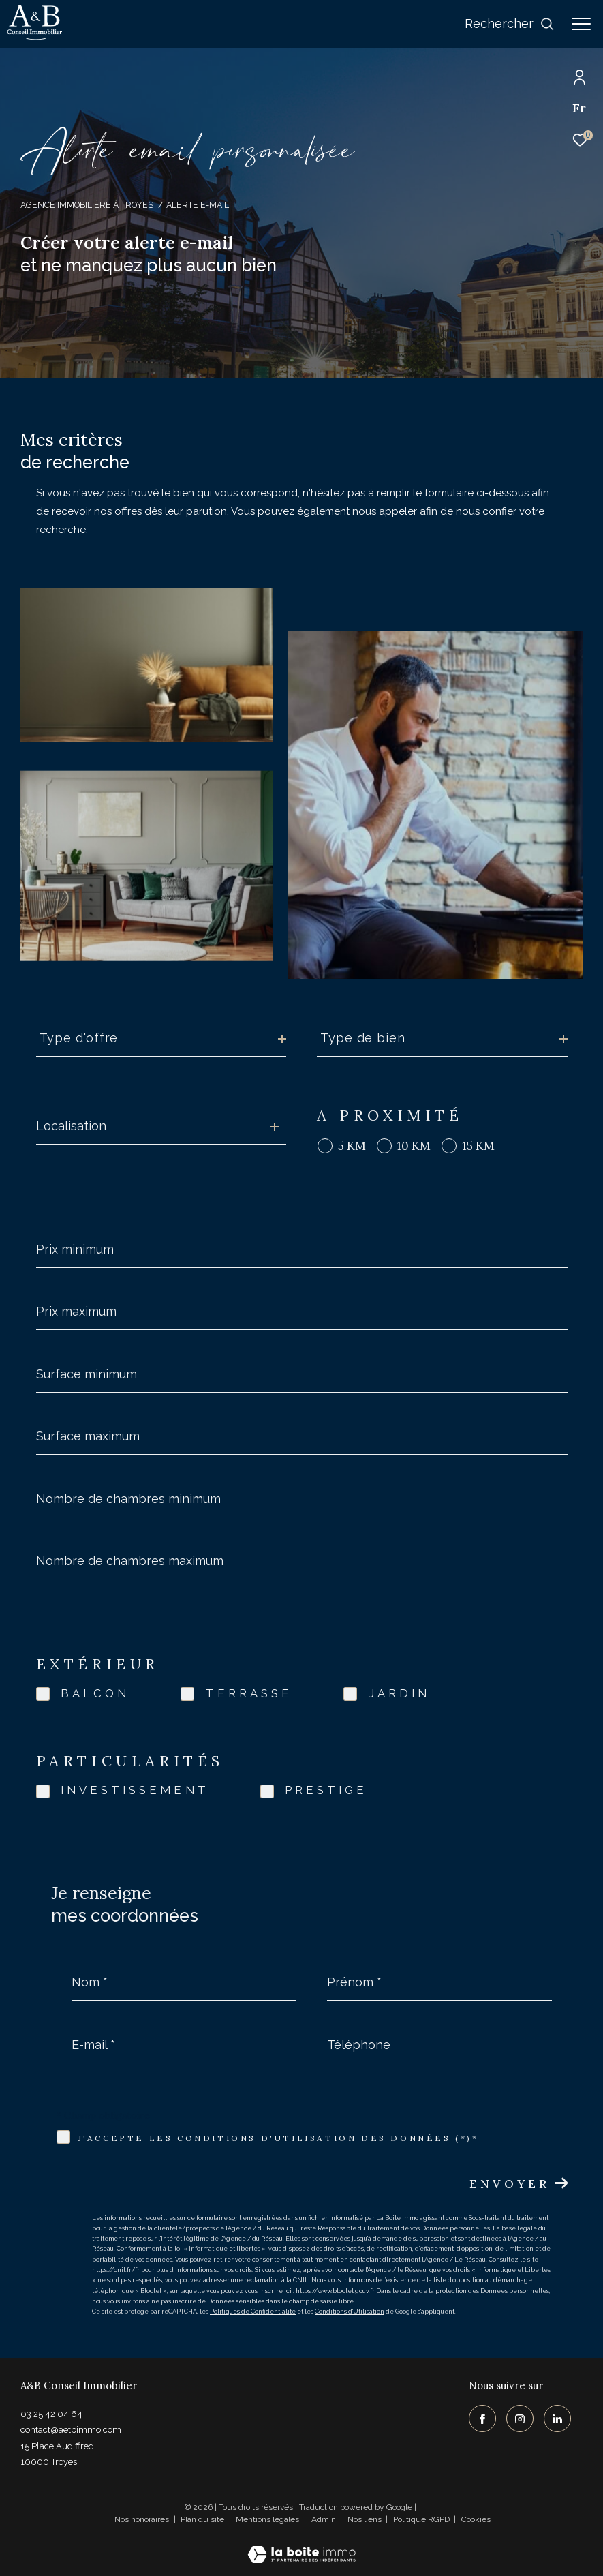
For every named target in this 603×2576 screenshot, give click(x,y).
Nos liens (365, 2519)
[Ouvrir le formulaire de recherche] (510, 24)
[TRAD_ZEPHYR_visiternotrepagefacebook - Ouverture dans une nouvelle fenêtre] (482, 2418)
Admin (324, 2519)
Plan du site (203, 2519)
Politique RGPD (421, 2519)
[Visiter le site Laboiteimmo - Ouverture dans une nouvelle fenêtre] (301, 2546)
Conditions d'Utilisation (349, 2311)
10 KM (414, 1146)
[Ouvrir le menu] (581, 24)
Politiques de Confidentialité (253, 2311)
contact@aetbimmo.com (70, 2430)
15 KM (478, 1146)
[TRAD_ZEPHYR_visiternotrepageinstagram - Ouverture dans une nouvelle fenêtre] (520, 2418)
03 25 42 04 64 (51, 2414)
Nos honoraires (141, 2519)
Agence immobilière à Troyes (86, 205)
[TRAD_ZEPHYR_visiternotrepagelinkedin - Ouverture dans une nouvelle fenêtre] (557, 2418)
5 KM (352, 1146)
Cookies (476, 2519)
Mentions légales (268, 2519)
